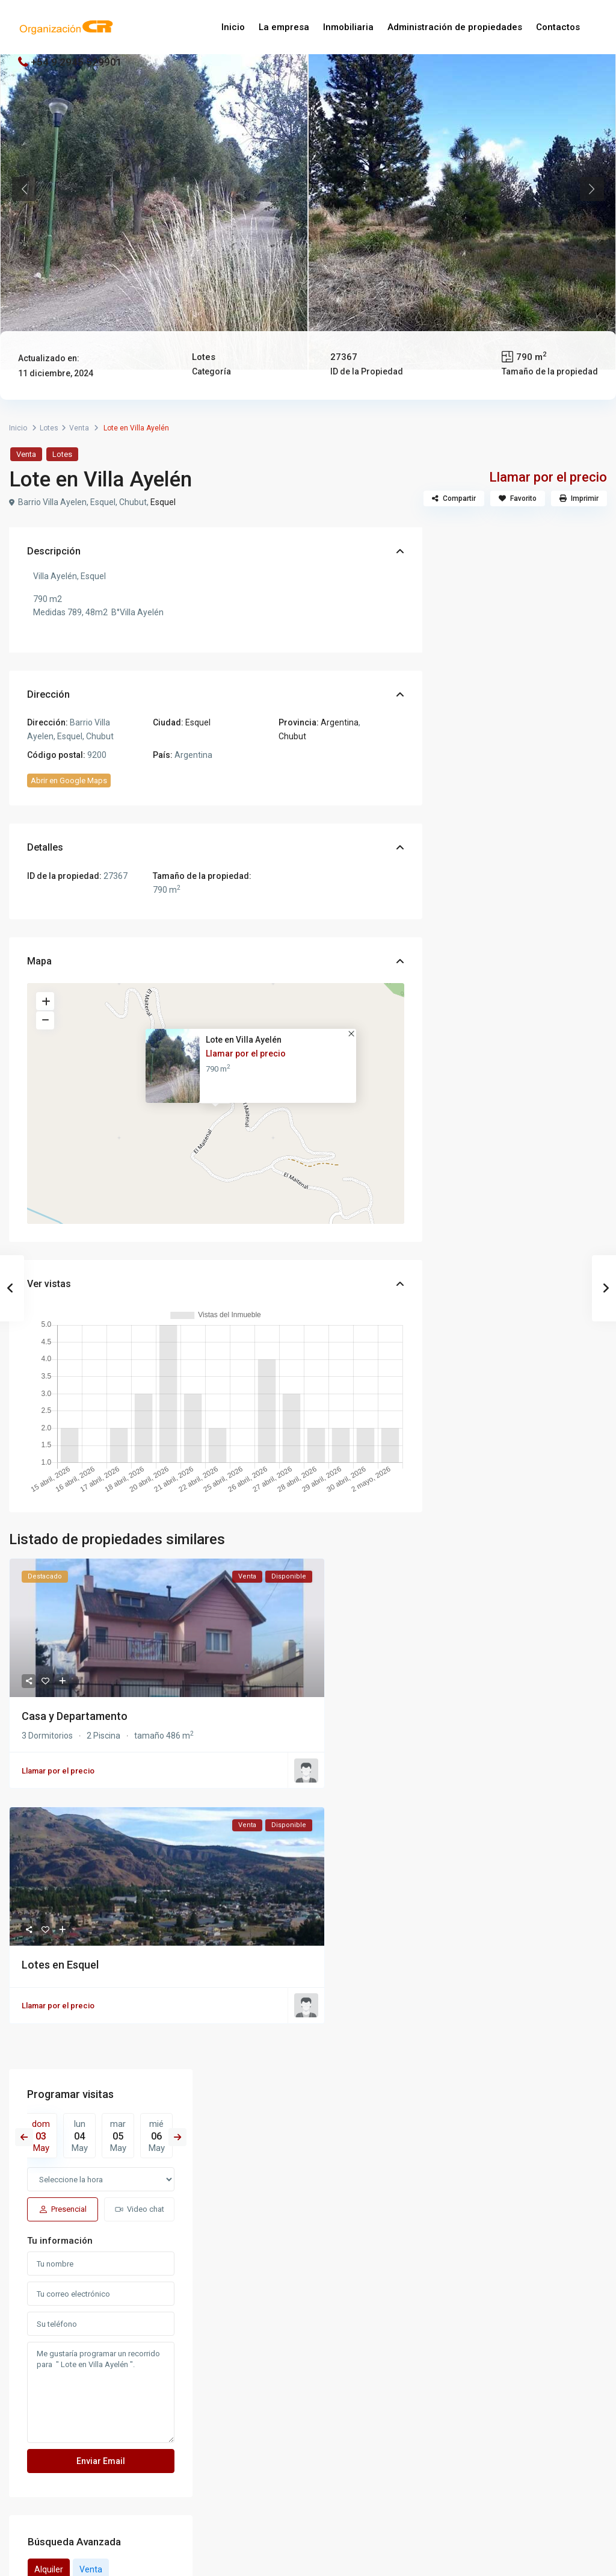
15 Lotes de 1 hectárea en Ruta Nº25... (550, 1354)
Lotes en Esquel (60, 1964)
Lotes (203, 357)
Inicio (233, 27)
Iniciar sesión (308, 2498)
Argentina (340, 722)
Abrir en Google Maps (69, 780)
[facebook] (287, 2372)
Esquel (163, 502)
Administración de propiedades (454, 27)
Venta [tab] (522, 1034)
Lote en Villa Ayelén (244, 1039)
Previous (24, 189)
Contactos (558, 27)
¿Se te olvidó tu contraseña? (253, 2519)
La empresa (284, 27)
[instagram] (329, 2372)
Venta (79, 428)
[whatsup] (308, 2372)
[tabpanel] (154, 189)
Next (592, 189)
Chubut (292, 736)
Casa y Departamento (75, 1716)
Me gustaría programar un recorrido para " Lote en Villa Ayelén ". (523, 857)
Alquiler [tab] (480, 1034)
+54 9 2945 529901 (76, 62)
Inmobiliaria (348, 27)
